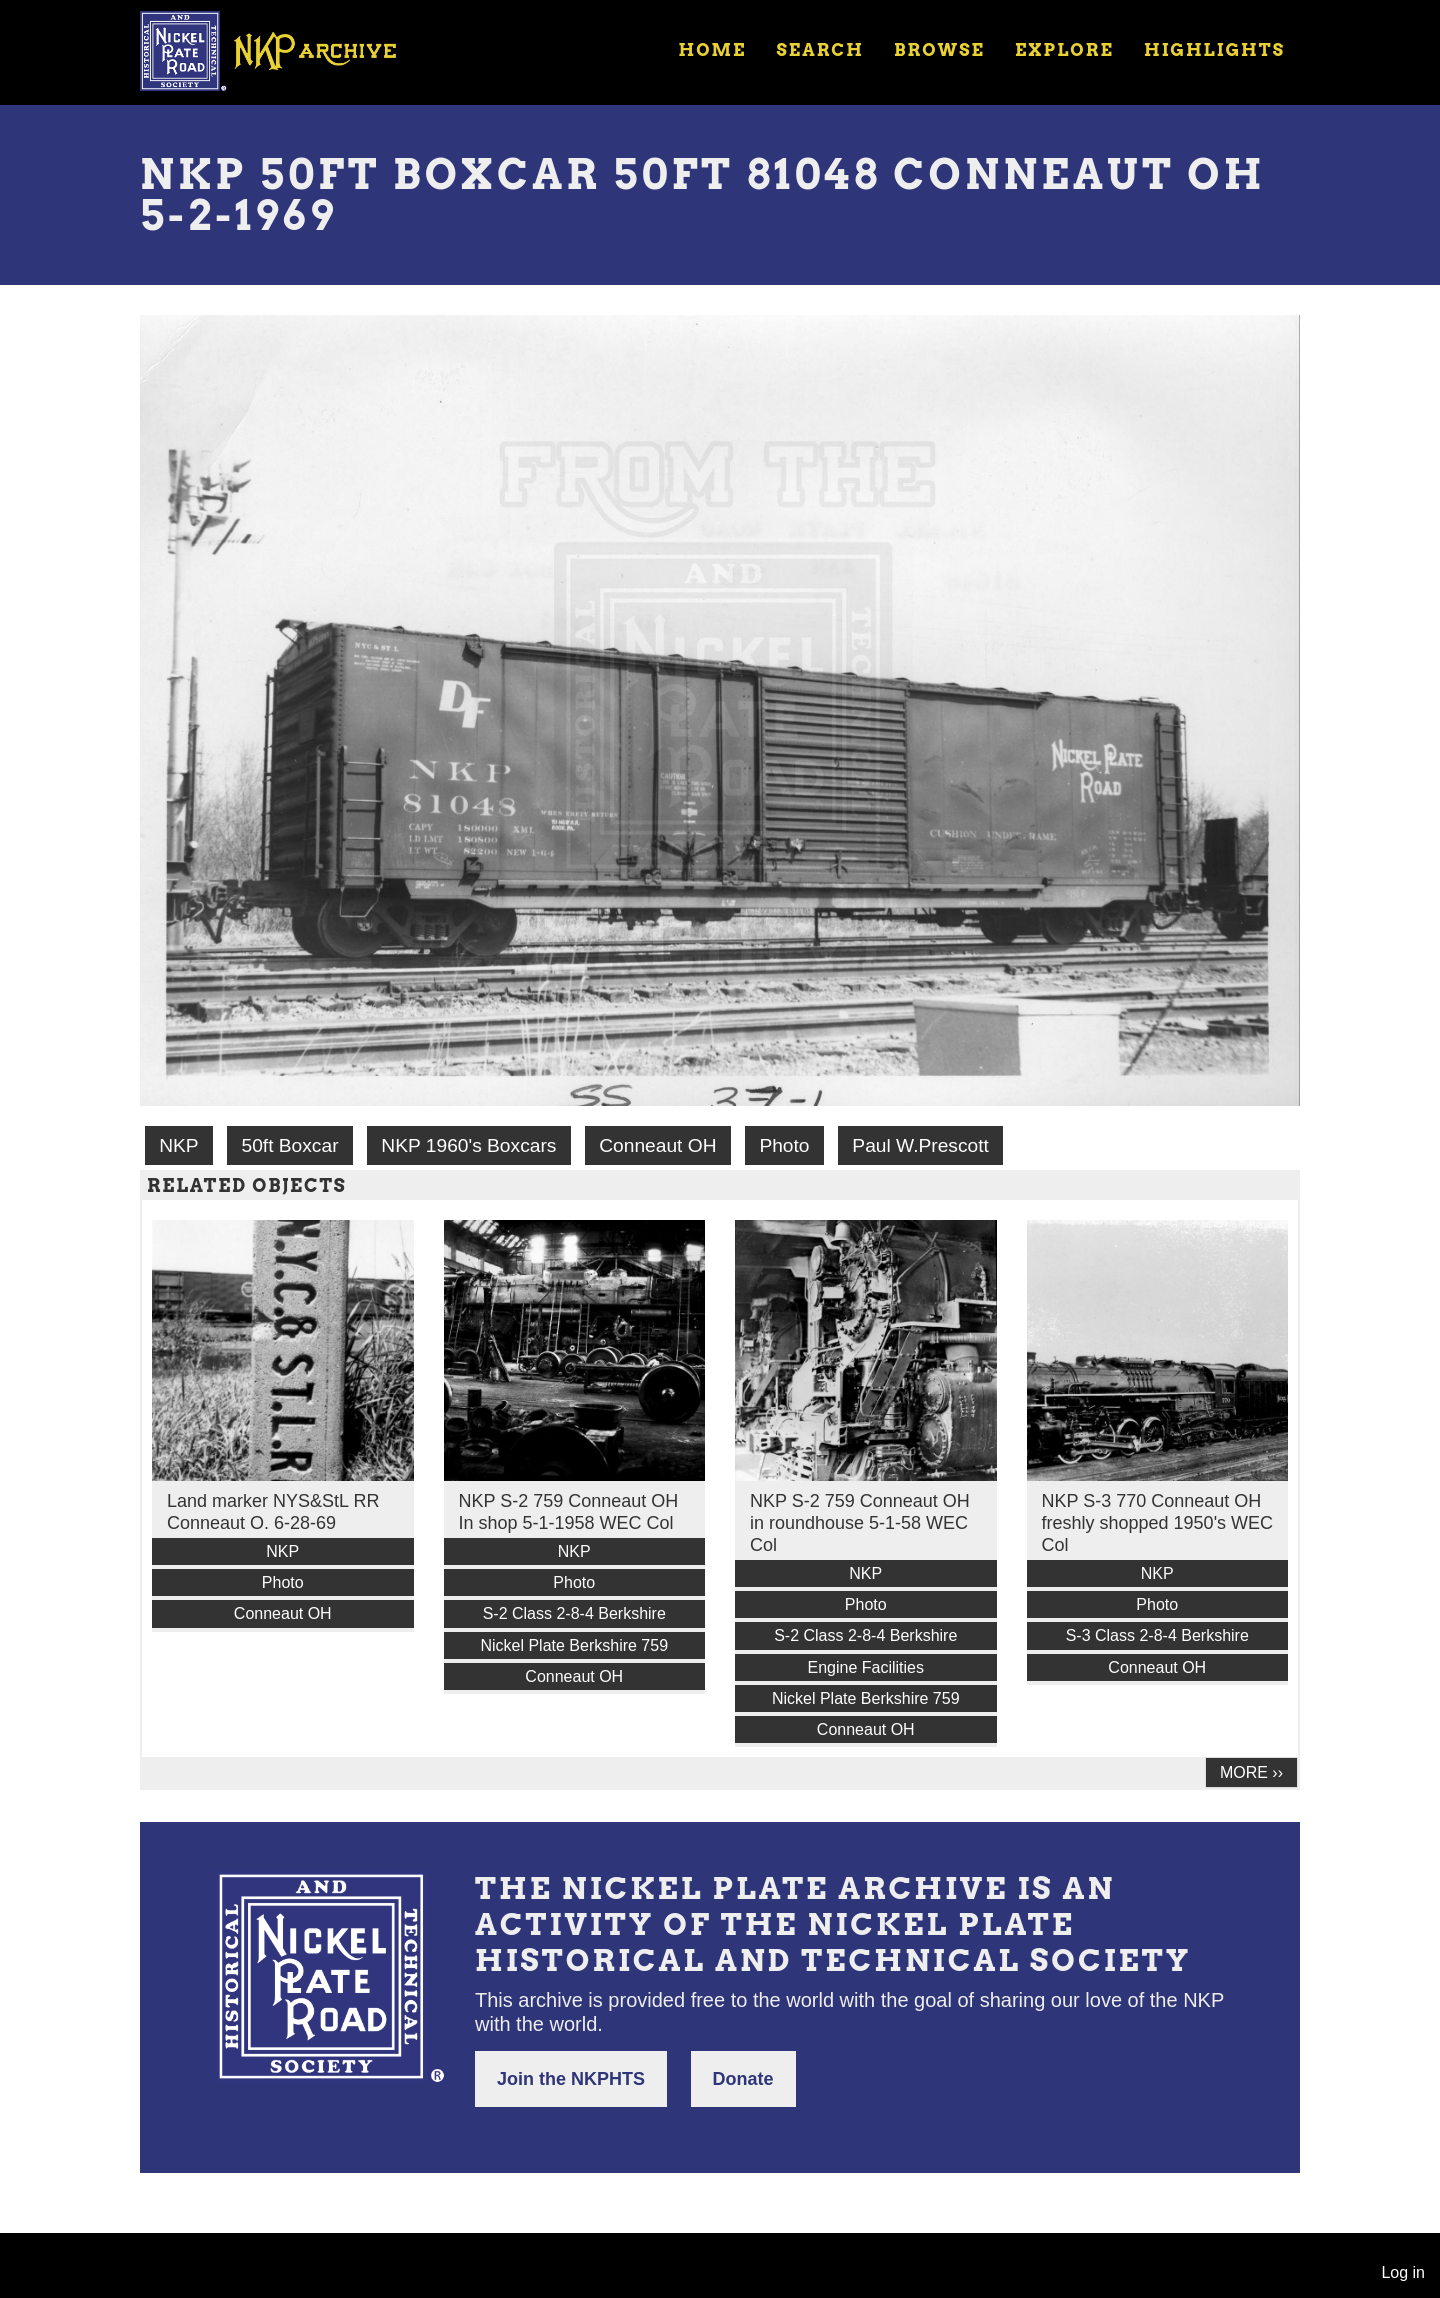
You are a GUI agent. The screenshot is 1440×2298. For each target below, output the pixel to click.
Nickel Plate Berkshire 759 (574, 1645)
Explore (1064, 50)
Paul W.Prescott (920, 1145)
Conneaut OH (657, 1145)
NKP (178, 1145)
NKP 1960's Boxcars (468, 1145)
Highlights (1214, 50)
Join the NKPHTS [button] (571, 2079)
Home (712, 50)
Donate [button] (743, 2079)
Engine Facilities (866, 1667)
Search (820, 50)
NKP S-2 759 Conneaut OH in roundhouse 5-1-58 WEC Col (860, 1523)
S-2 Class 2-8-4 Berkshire (574, 1613)
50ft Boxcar (289, 1145)
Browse (939, 50)
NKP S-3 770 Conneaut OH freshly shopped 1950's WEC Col (1158, 1523)
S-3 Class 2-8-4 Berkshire (1157, 1635)
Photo (784, 1145)
